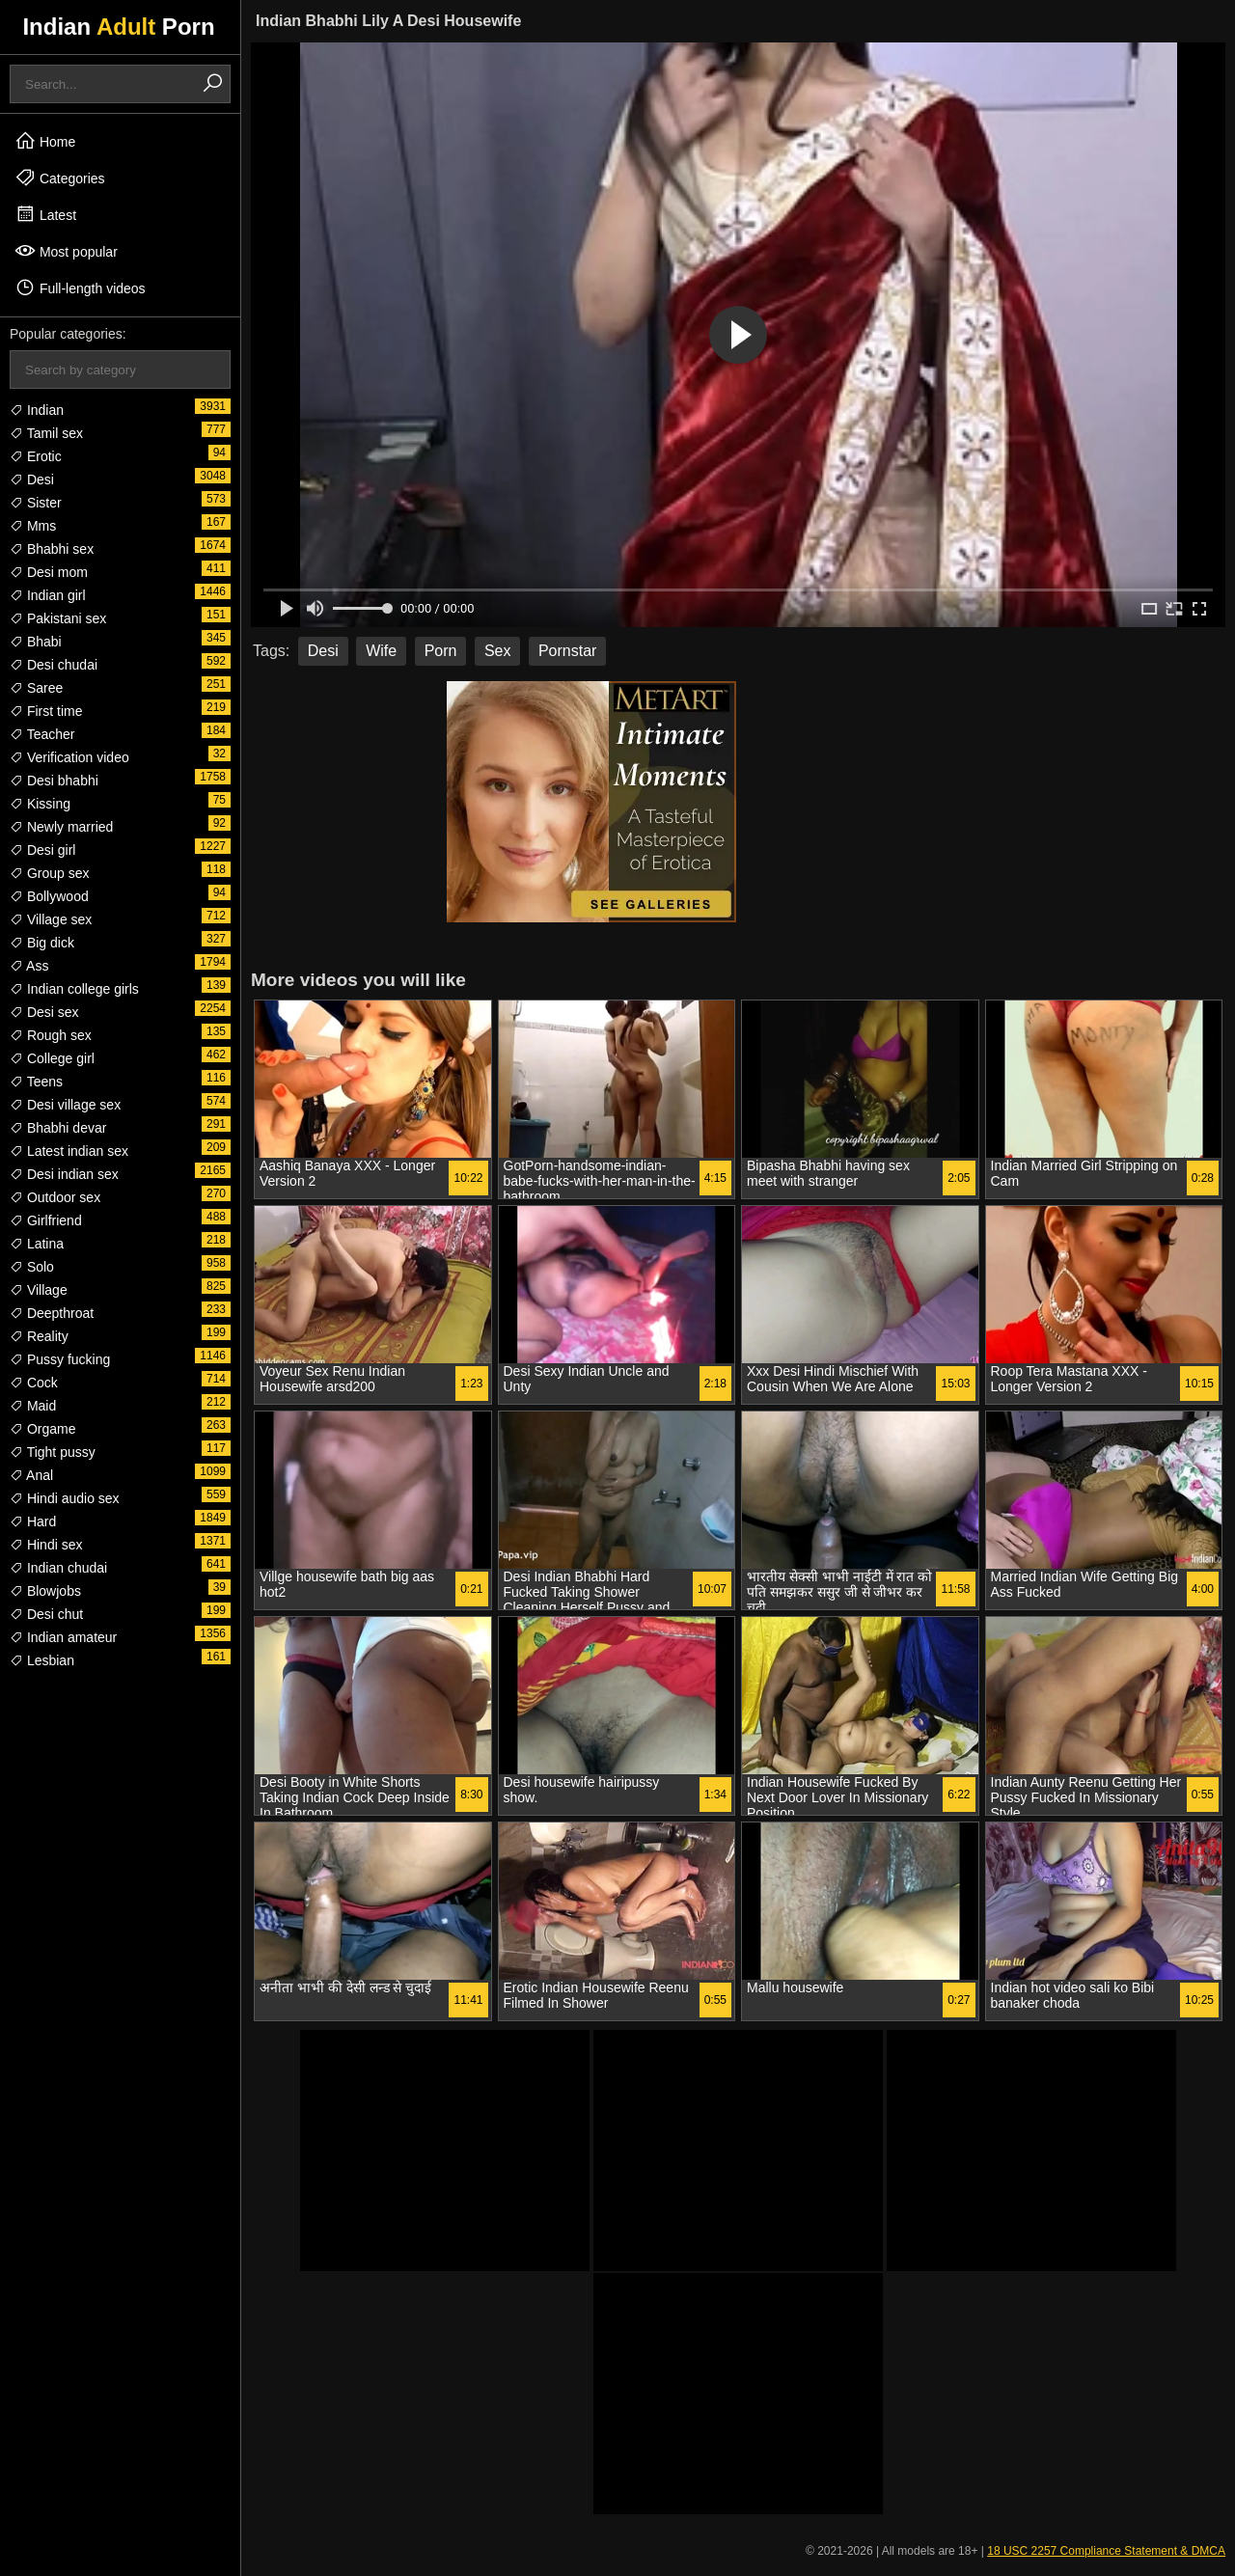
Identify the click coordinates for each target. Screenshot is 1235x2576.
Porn (441, 651)
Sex (497, 651)
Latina (37, 1243)
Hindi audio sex (65, 1498)
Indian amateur (63, 1637)
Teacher (42, 734)
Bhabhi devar (58, 1128)
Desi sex (44, 1012)
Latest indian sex (69, 1151)
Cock (34, 1382)
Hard (33, 1521)
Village (39, 1290)
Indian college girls (74, 989)
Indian (37, 410)
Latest (45, 214)
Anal (31, 1475)
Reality (39, 1336)
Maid (33, 1405)
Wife (381, 651)
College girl (52, 1058)
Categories (59, 177)
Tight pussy (53, 1452)
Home (44, 140)
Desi (32, 479)
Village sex (51, 919)
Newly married (61, 827)
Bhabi (36, 641)
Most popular (66, 250)
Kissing (40, 803)
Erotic (36, 456)
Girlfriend (46, 1220)
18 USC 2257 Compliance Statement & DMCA (1106, 2551)
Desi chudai (53, 664)
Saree (36, 688)
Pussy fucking (60, 1359)
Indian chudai (58, 1568)
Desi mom (49, 572)
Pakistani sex (58, 618)
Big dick (42, 942)
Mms (33, 526)
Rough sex (51, 1035)
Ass (29, 965)
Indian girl (48, 595)
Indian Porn (118, 27)
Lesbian (42, 1660)
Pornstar (567, 651)
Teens (36, 1081)
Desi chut (46, 1614)
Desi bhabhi (54, 780)
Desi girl (42, 850)
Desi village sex (65, 1104)
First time (46, 711)
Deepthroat (52, 1313)
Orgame (42, 1429)
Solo (32, 1266)
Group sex (49, 873)
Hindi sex (46, 1544)
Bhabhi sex (52, 549)
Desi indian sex (64, 1174)
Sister (36, 502)
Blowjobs (45, 1591)
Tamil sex (46, 433)
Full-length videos (80, 287)
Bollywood (49, 896)
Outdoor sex (55, 1197)
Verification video (69, 757)
